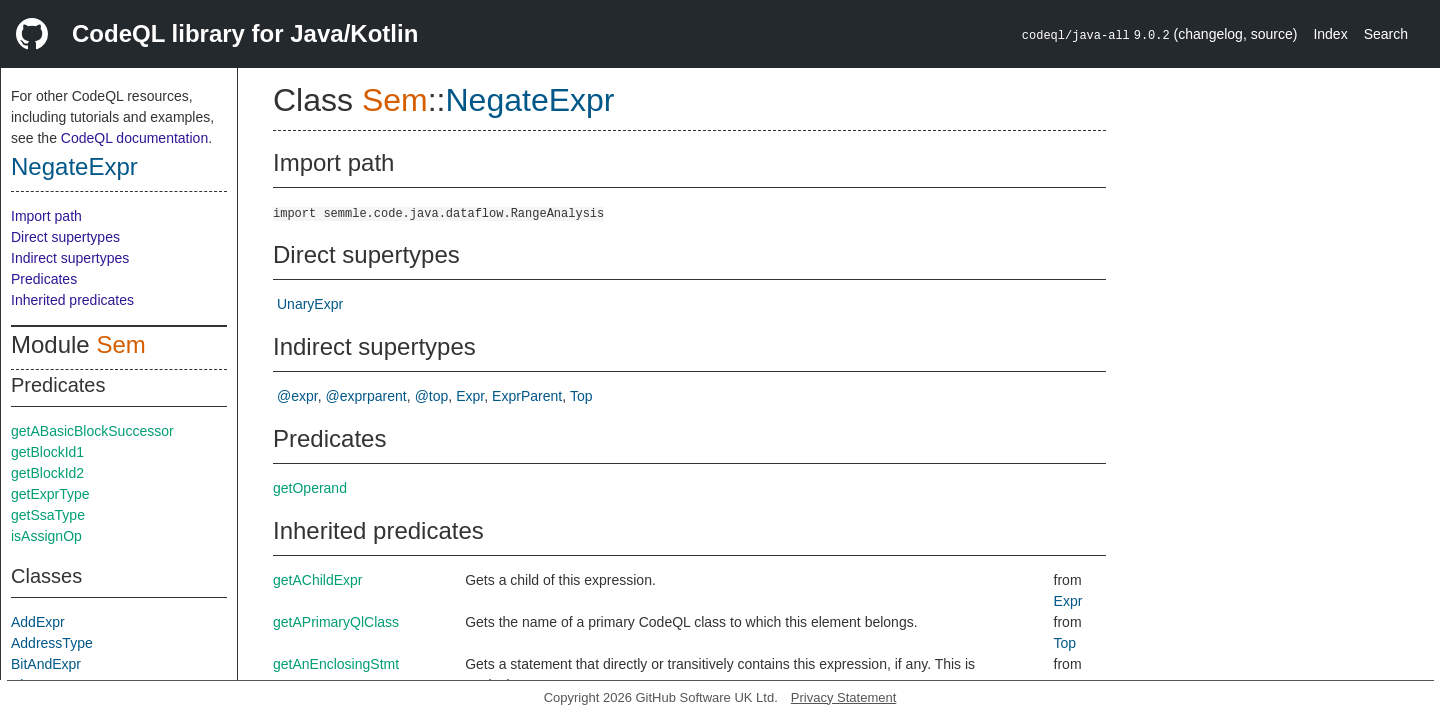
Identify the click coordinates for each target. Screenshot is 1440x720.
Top (581, 396)
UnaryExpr (310, 304)
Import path (46, 216)
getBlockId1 (47, 452)
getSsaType (48, 515)
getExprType (50, 494)
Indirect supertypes (70, 258)
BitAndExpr (46, 664)
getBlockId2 (47, 473)
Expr (470, 396)
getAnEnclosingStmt (336, 664)
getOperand (310, 488)
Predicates (44, 279)
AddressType (52, 643)
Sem (120, 344)
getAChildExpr (318, 580)
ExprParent (527, 396)
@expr (297, 396)
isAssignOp (46, 536)
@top (432, 396)
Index (1330, 34)
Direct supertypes (65, 237)
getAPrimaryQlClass (336, 622)
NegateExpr (74, 166)
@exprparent (366, 396)
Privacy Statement (844, 697)
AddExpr (38, 622)
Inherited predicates (72, 300)
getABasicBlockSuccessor (92, 431)
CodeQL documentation (134, 138)
